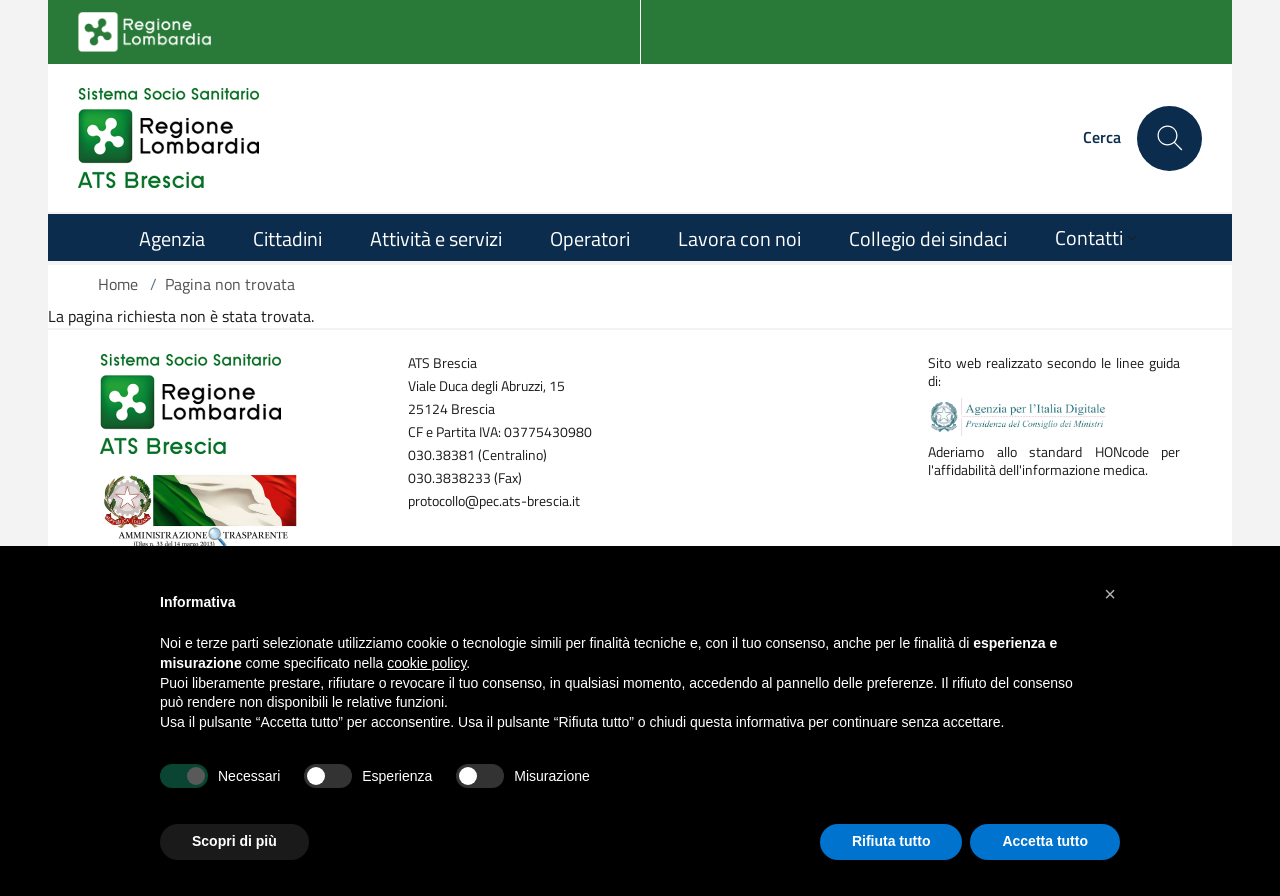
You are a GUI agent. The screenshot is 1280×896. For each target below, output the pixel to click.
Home (118, 284)
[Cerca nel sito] (1169, 138)
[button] (1110, 594)
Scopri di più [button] (234, 841)
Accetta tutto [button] (1045, 841)
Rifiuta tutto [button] (891, 841)
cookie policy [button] (426, 663)
